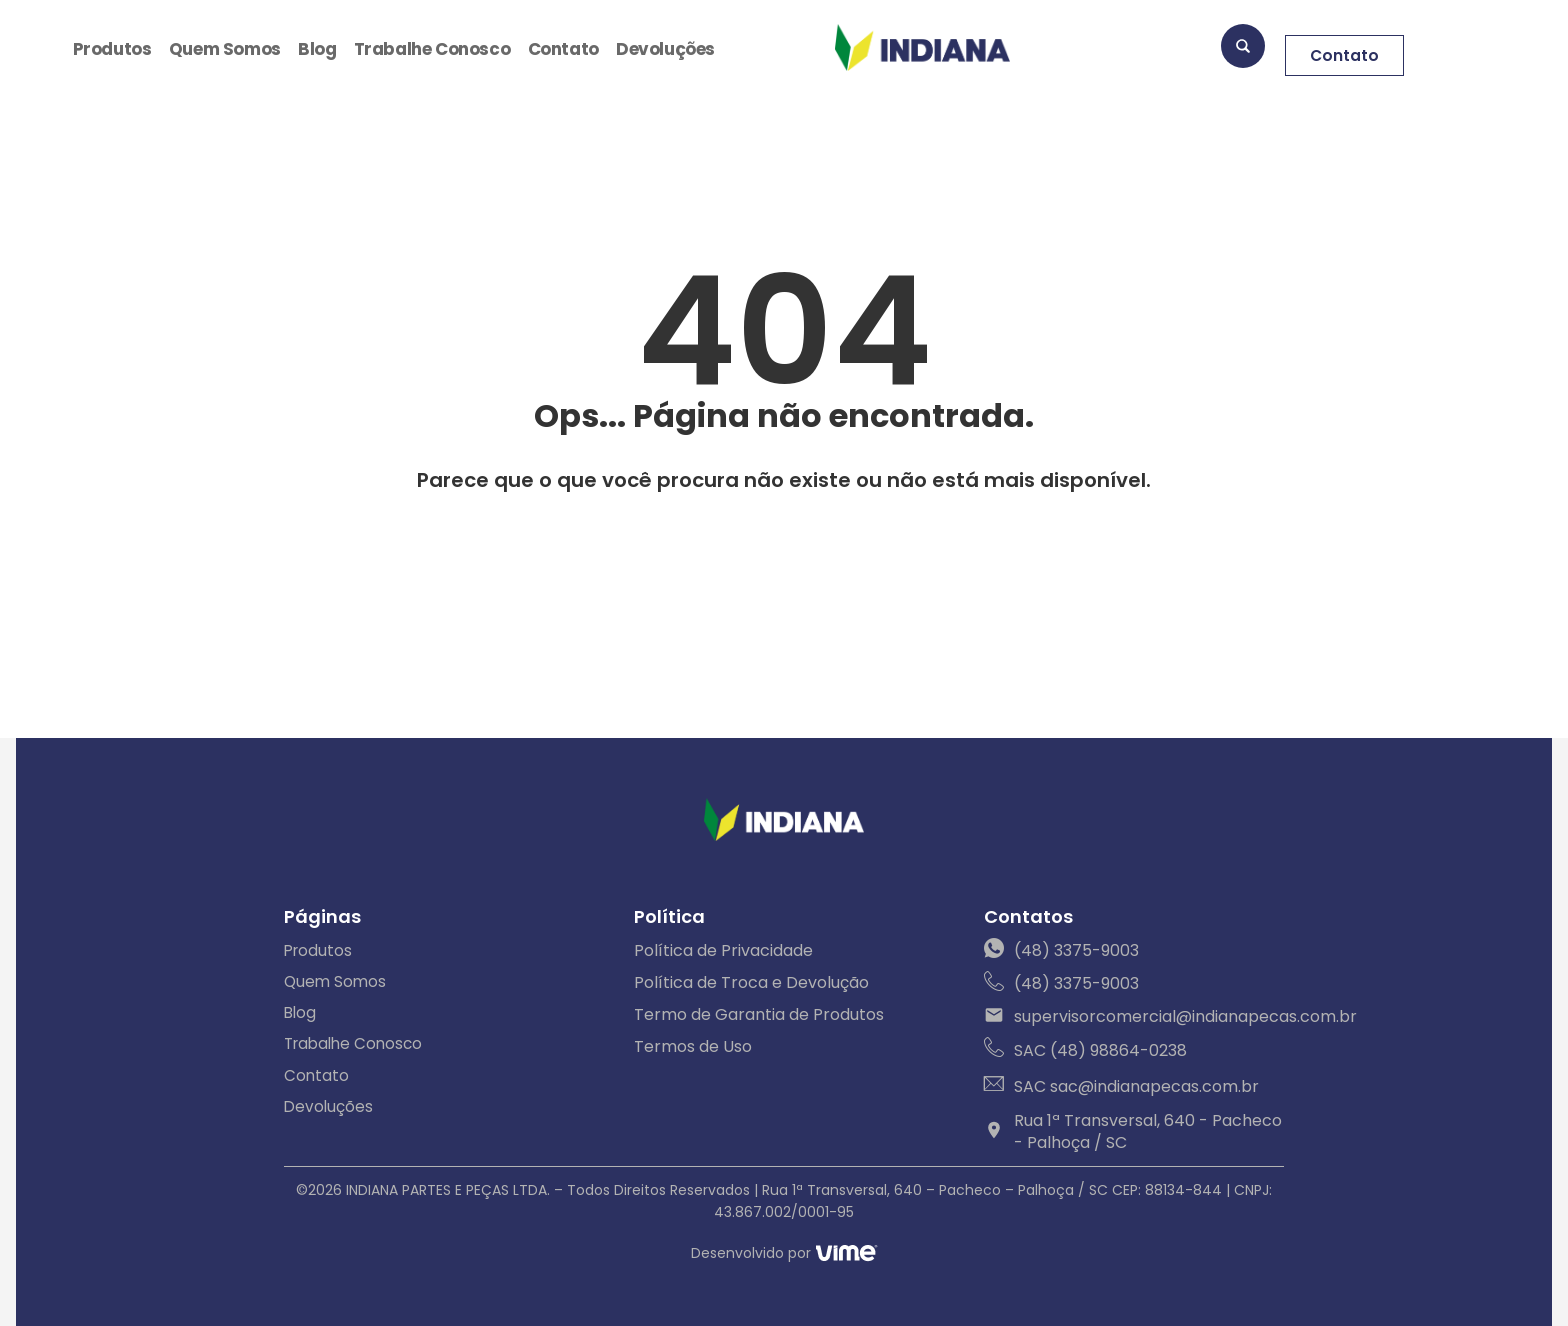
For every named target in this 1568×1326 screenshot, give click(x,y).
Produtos (112, 49)
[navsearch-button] (1243, 50)
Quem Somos (225, 49)
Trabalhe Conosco (430, 49)
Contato (563, 49)
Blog (316, 49)
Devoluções (664, 49)
